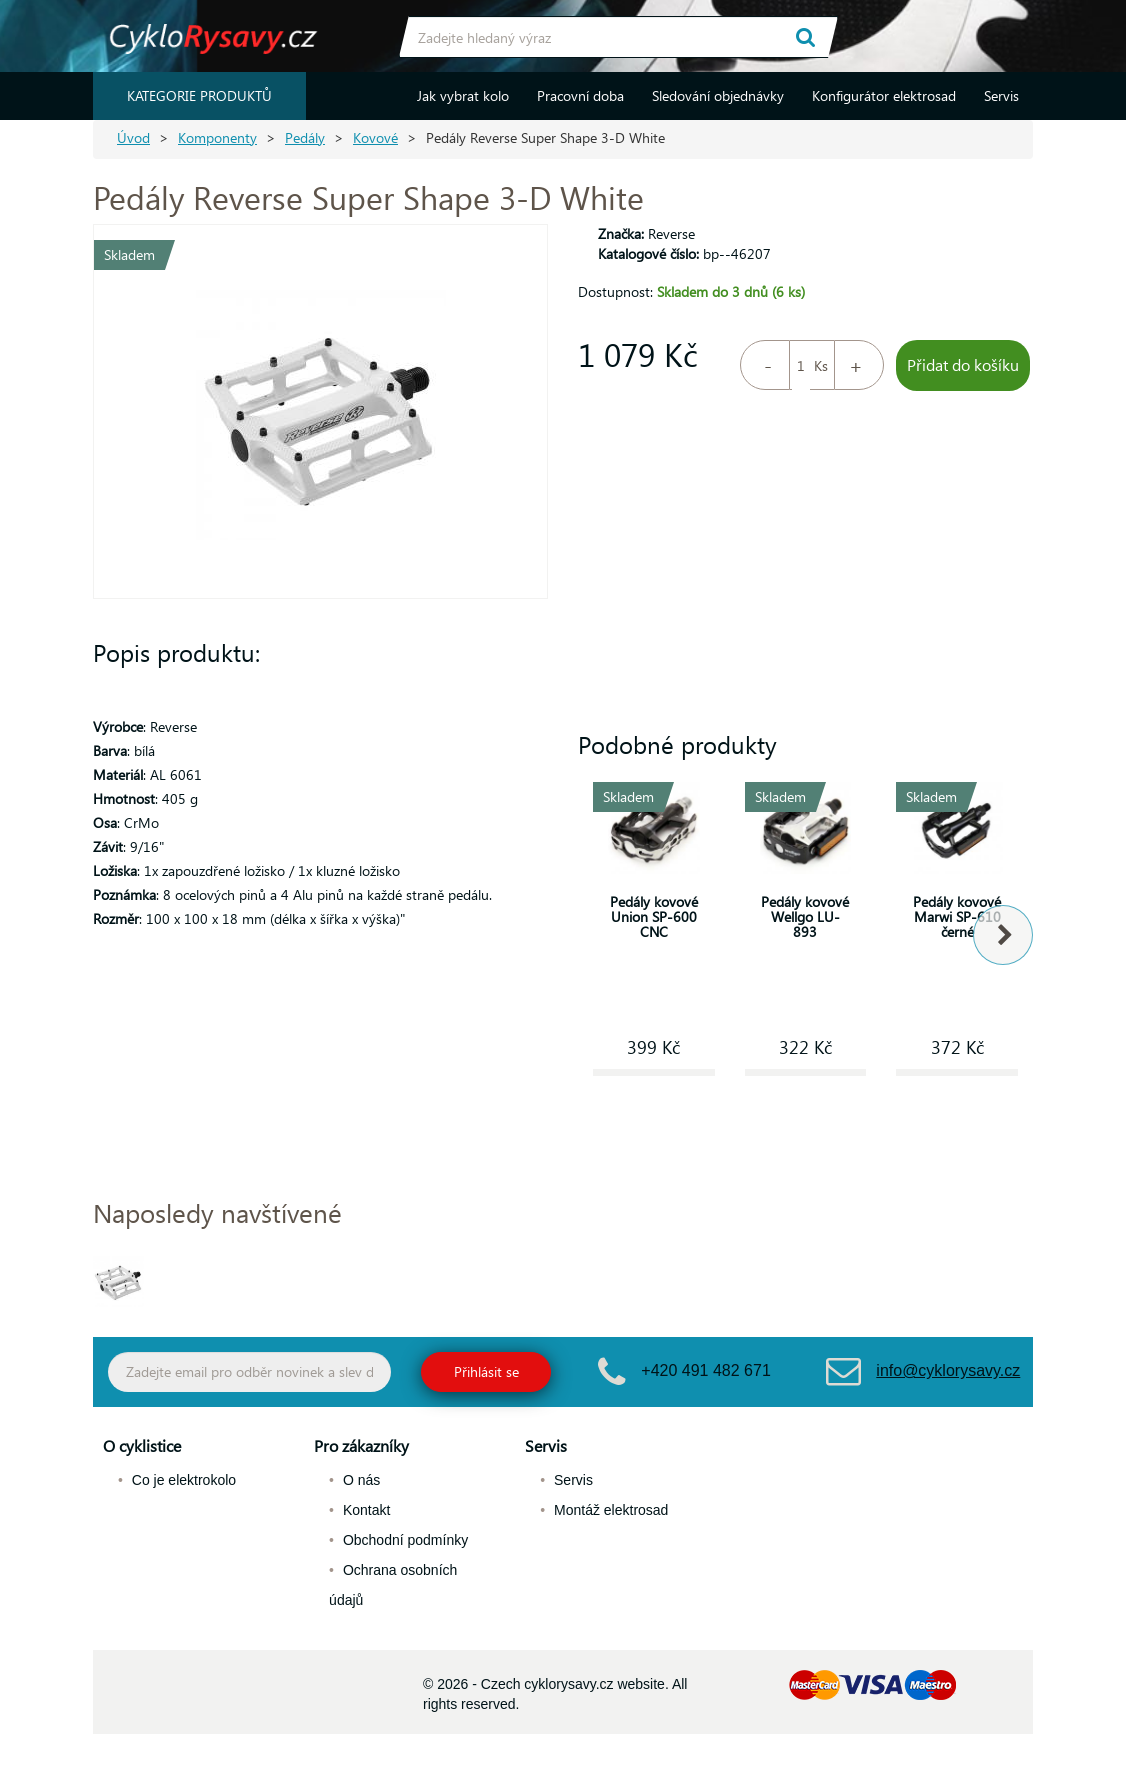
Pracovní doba (580, 95)
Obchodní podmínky (405, 1540)
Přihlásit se (486, 1371)
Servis (1001, 95)
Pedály (305, 137)
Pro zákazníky (361, 1445)
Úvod (133, 137)
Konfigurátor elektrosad (884, 95)
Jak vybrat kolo (463, 95)
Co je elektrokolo (184, 1480)
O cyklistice (142, 1445)
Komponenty (217, 137)
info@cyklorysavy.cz (948, 1370)
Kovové (375, 137)
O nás (361, 1480)
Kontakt (366, 1510)
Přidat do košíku (963, 364)
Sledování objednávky (718, 95)
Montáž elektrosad (611, 1510)
